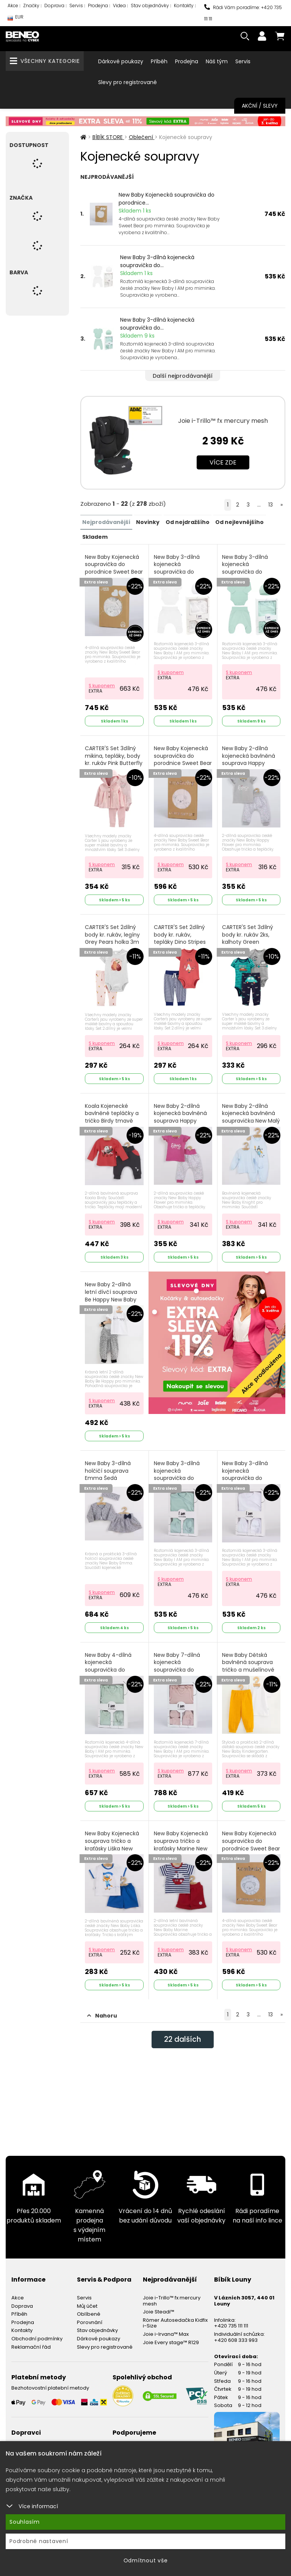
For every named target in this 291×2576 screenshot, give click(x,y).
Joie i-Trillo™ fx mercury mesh (223, 420)
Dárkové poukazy (120, 61)
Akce (13, 5)
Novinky (148, 522)
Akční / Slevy (260, 105)
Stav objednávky (150, 5)
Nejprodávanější (106, 522)
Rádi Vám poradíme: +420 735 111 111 (243, 13)
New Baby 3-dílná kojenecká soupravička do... (157, 261)
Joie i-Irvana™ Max (166, 2392)
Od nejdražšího (187, 522)
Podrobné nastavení (38, 2541)
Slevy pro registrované (127, 82)
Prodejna (98, 5)
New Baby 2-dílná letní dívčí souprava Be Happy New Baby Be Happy (112, 1322)
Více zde (223, 462)
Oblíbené (88, 2372)
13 (270, 504)
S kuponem (102, 684)
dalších (182, 2098)
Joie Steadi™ (158, 2370)
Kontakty (184, 5)
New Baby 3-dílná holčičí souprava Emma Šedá (108, 1509)
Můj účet (87, 2364)
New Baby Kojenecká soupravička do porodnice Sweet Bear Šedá (250, 1895)
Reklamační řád (31, 2405)
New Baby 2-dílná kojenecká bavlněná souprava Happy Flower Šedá (249, 762)
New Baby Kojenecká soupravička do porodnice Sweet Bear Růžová (181, 762)
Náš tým (217, 61)
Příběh (159, 61)
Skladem (95, 536)
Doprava (54, 5)
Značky (31, 5)
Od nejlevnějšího (239, 522)
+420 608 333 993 (236, 2398)
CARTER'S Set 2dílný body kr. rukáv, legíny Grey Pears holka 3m (113, 949)
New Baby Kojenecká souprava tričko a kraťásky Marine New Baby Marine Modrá (181, 1895)
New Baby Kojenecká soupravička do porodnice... (166, 198)
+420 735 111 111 (231, 2384)
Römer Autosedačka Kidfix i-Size (175, 2381)
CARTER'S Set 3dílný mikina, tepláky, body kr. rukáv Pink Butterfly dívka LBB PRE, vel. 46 (114, 762)
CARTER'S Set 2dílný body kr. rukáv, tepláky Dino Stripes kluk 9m (180, 953)
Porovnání (89, 2380)
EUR (15, 18)
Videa (119, 5)
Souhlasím (24, 2522)
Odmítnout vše (146, 2560)
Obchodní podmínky (37, 2396)
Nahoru (102, 2073)
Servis (76, 5)
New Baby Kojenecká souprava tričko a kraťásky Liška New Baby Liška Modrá (113, 1895)
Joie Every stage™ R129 (171, 2400)
